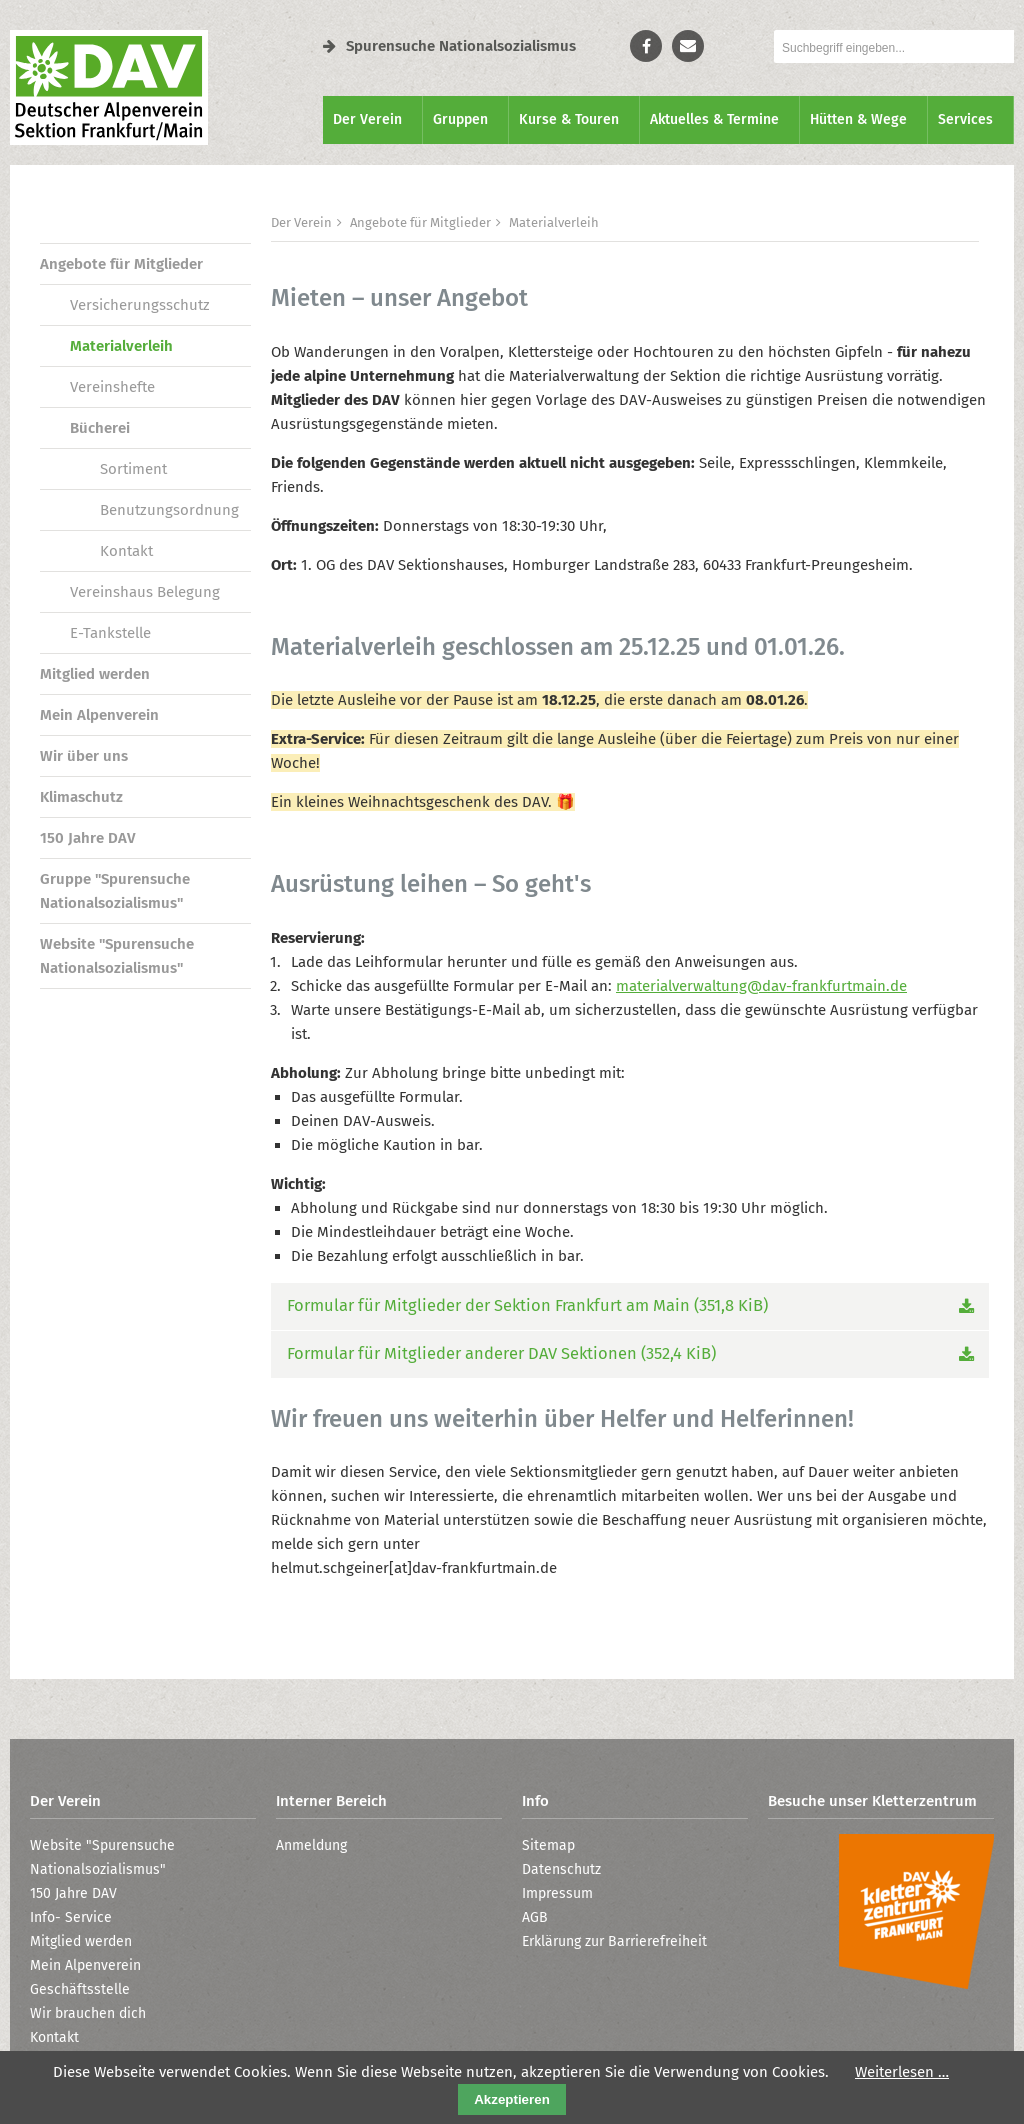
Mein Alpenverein (99, 715)
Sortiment (133, 469)
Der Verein (367, 119)
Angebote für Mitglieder (121, 264)
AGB (535, 1917)
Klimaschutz (81, 797)
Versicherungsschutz (140, 305)
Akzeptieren (512, 2099)
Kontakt (126, 551)
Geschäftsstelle (80, 1989)
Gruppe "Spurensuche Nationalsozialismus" (115, 891)
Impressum (557, 1893)
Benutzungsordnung (169, 510)
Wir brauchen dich (88, 2013)
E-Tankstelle (110, 633)
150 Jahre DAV (88, 838)
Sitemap (548, 1845)
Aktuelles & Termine (714, 119)
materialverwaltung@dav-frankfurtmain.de (761, 986)
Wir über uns (84, 756)
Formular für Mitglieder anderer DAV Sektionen (501, 1353)
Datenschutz (561, 1869)
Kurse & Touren (569, 119)
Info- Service (71, 1917)
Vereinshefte (112, 387)
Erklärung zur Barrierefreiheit (614, 1941)
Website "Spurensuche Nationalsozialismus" (117, 956)
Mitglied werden (95, 674)
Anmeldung (311, 1845)
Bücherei (100, 428)
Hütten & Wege (858, 119)
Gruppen (460, 119)
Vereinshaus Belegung (145, 592)
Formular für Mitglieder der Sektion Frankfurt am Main (527, 1305)
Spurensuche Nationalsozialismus (449, 46)
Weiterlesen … (902, 2072)
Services (965, 119)
